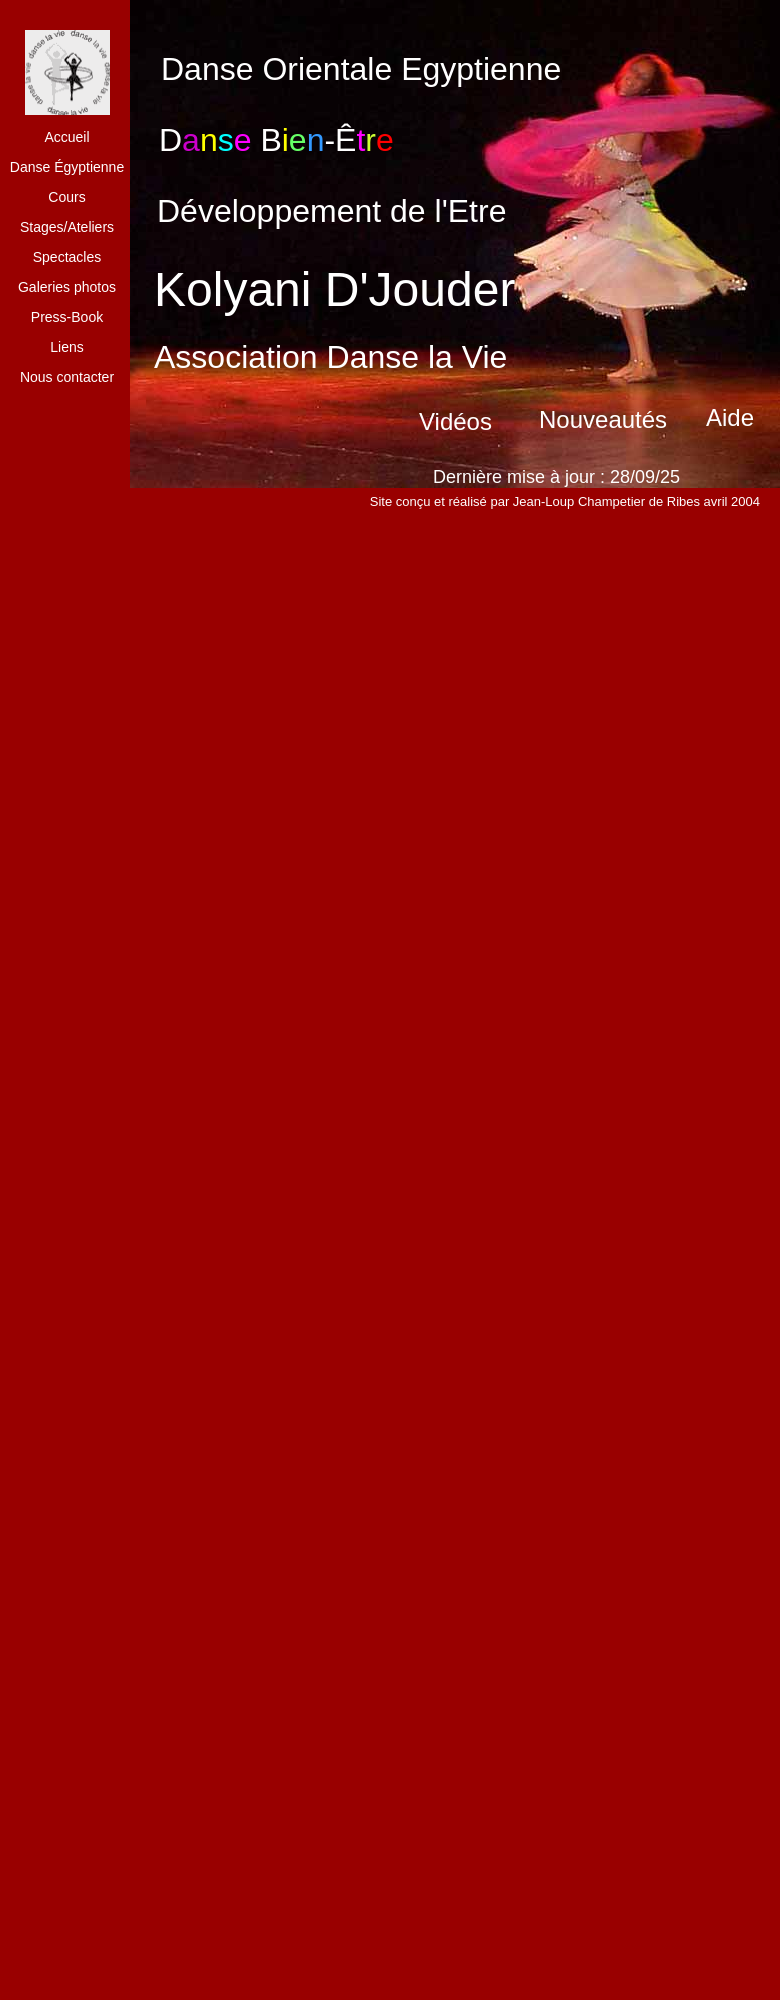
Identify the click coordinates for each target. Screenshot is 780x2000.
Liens (66, 347)
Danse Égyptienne (67, 167)
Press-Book (67, 317)
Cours (66, 197)
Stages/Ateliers (67, 227)
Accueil (66, 137)
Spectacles (67, 257)
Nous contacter (67, 377)
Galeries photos (67, 287)
